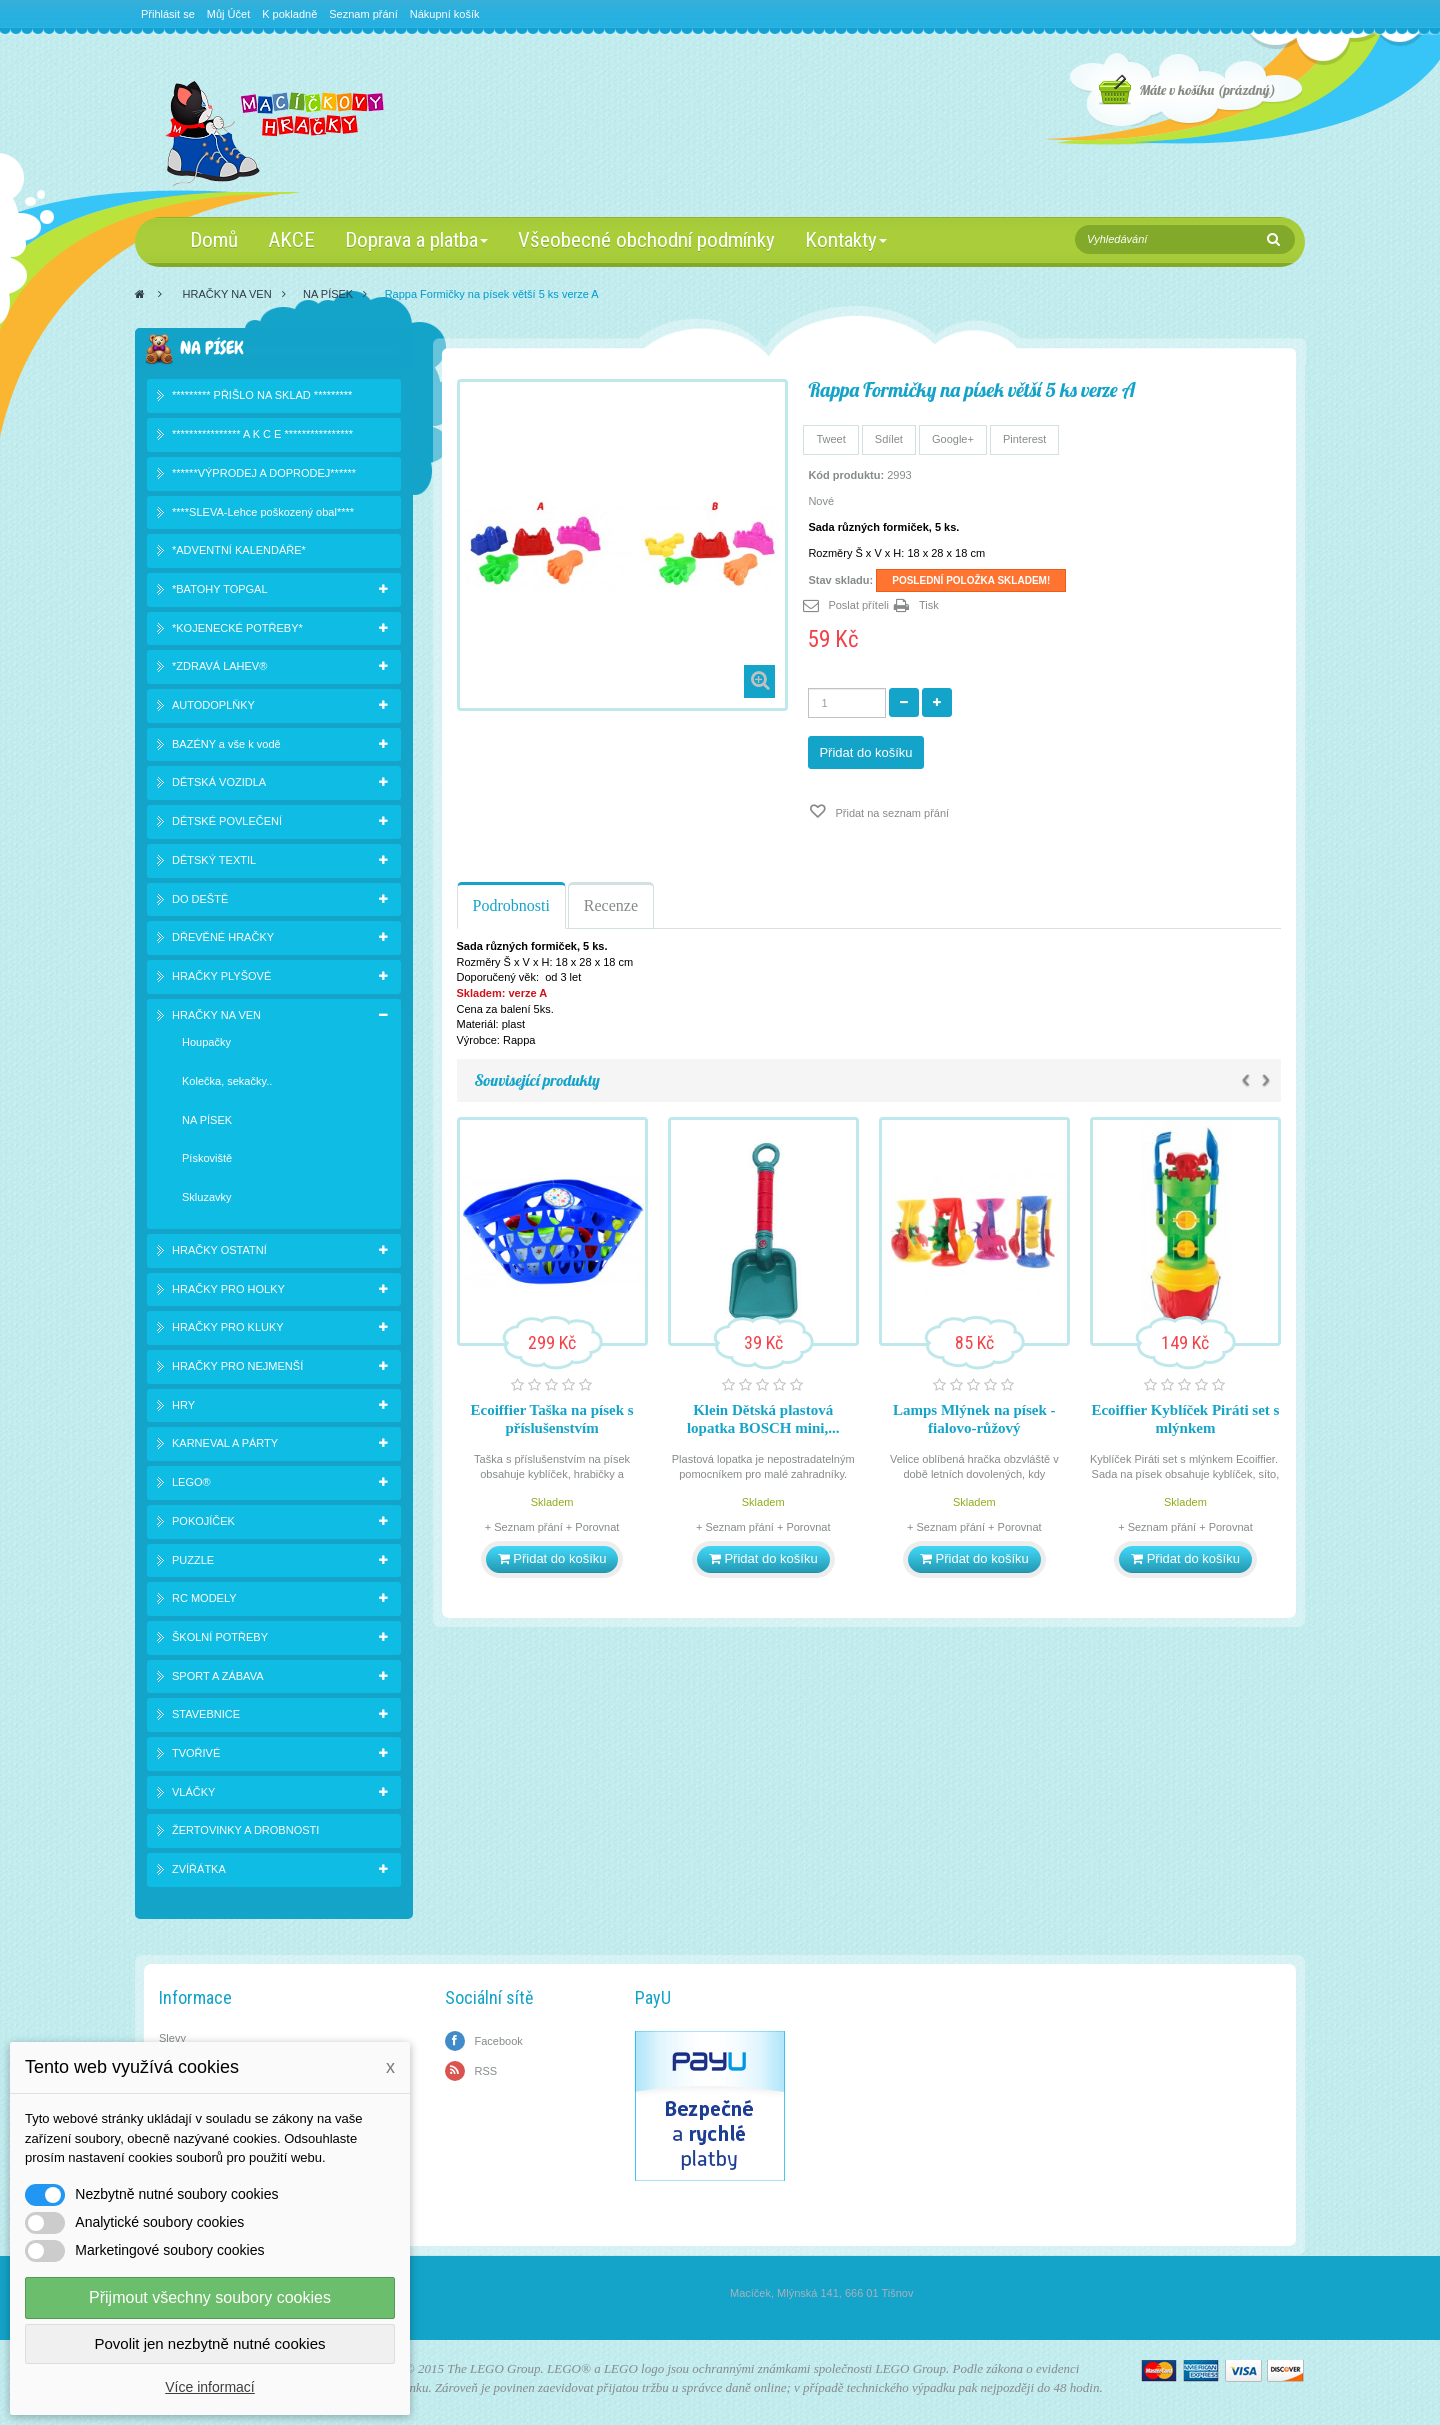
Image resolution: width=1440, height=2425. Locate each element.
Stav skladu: (840, 580)
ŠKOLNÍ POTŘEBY (220, 1637)
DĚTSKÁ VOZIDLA (219, 782)
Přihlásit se (168, 14)
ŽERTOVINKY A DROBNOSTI (245, 1830)
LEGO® (191, 1482)
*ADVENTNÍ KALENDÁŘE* (239, 550)
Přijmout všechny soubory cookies (210, 2297)
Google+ (953, 439)
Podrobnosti (511, 905)
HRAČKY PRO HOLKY (228, 1289)
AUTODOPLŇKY (213, 705)
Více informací (209, 2387)
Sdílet (889, 439)
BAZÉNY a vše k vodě (226, 744)
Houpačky (206, 1042)
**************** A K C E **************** (262, 434)
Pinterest (1024, 439)
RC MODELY (204, 1598)
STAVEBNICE (206, 1714)
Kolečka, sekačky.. (227, 1081)
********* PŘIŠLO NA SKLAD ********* (262, 395)
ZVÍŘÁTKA (199, 1869)
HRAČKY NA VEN (227, 294)
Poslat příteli (858, 605)
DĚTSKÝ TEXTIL (214, 860)
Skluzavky (207, 1197)
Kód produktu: (846, 475)
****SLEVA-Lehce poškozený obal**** (263, 512)
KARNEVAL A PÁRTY (225, 1443)
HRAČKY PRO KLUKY (228, 1327)
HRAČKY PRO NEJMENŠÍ (237, 1366)
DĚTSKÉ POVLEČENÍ (227, 821)
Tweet (830, 439)
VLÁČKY (193, 1792)
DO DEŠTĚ (200, 899)
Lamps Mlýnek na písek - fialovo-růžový (974, 1419)
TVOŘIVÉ (196, 1753)
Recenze (611, 905)
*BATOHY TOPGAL (220, 589)
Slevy (172, 2038)
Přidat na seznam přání (890, 813)
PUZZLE (193, 1560)
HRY (183, 1405)
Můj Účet (228, 14)
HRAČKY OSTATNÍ (219, 1250)
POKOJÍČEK (203, 1521)
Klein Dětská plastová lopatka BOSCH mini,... (763, 1419)
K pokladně (289, 14)
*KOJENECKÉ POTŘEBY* (237, 628)
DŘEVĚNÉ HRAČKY (223, 937)
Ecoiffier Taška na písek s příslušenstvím (552, 1419)
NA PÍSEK (328, 294)
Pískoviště (207, 1158)
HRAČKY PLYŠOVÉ (221, 976)
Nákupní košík (445, 14)
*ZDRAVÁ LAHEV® (219, 666)
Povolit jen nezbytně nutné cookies (210, 2343)
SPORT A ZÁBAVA (218, 1676)
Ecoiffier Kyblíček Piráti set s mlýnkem (1185, 1419)
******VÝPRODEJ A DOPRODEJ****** (264, 473)
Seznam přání (363, 14)
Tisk (929, 605)
